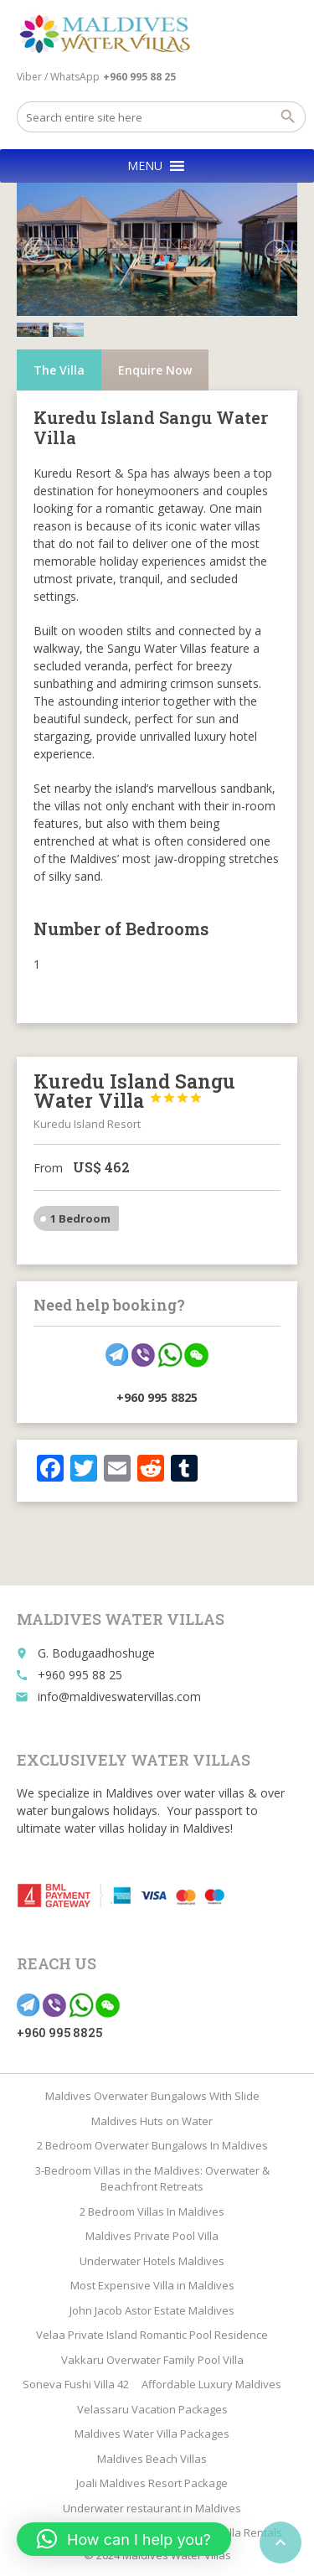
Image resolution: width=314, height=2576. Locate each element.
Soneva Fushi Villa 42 (76, 2384)
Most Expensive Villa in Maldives (152, 2285)
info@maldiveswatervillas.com (119, 1696)
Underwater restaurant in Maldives (152, 2508)
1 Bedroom (80, 1204)
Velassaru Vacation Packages (152, 2409)
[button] (144, 166)
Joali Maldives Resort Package (152, 2483)
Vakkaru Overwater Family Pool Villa (152, 2359)
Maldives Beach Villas (152, 2458)
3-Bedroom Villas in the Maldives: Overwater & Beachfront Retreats (152, 2179)
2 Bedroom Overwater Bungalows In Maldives (152, 2145)
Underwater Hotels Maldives (152, 2260)
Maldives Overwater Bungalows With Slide (152, 2095)
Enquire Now (155, 356)
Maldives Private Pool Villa (152, 2235)
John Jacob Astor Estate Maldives (151, 2310)
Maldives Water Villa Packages (152, 2433)
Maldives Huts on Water (152, 2121)
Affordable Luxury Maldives (211, 2384)
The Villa (59, 356)
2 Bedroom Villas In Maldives (152, 2211)
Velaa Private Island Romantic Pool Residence (152, 2334)
